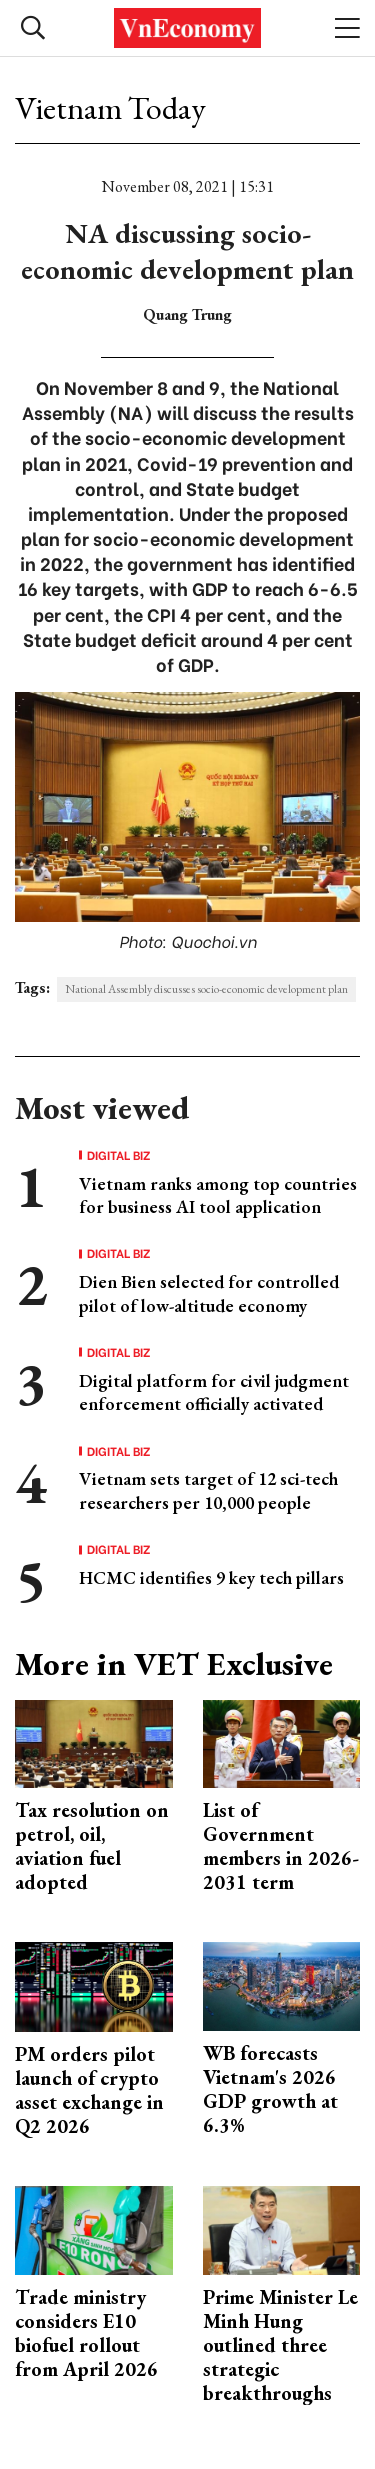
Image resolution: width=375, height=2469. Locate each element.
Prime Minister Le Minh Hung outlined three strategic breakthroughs (280, 2345)
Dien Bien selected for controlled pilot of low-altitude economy (209, 1293)
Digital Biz (119, 1155)
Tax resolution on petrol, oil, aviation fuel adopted (92, 1846)
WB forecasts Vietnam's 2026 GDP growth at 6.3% (270, 2089)
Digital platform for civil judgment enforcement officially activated (214, 1392)
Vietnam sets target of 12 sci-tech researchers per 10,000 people (208, 1490)
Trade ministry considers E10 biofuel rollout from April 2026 (86, 2333)
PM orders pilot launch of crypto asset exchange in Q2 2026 (89, 2090)
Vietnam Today (110, 108)
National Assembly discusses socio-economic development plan (206, 989)
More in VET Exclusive (174, 1664)
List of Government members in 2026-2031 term (281, 1846)
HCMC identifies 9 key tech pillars (211, 1577)
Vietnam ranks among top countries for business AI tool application (218, 1195)
